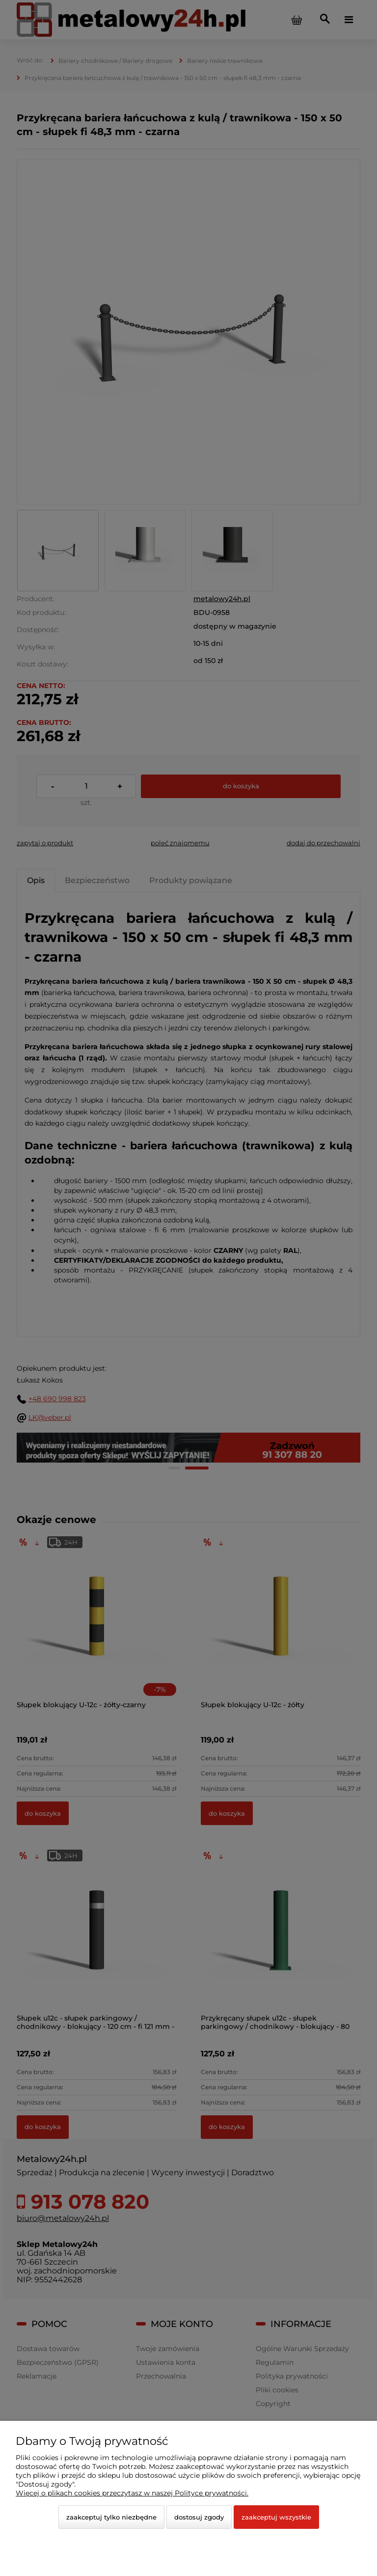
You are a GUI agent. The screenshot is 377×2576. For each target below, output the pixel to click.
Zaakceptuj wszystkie (276, 2517)
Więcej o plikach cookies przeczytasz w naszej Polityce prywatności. (132, 2493)
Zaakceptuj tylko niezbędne (111, 2517)
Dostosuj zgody (199, 2517)
